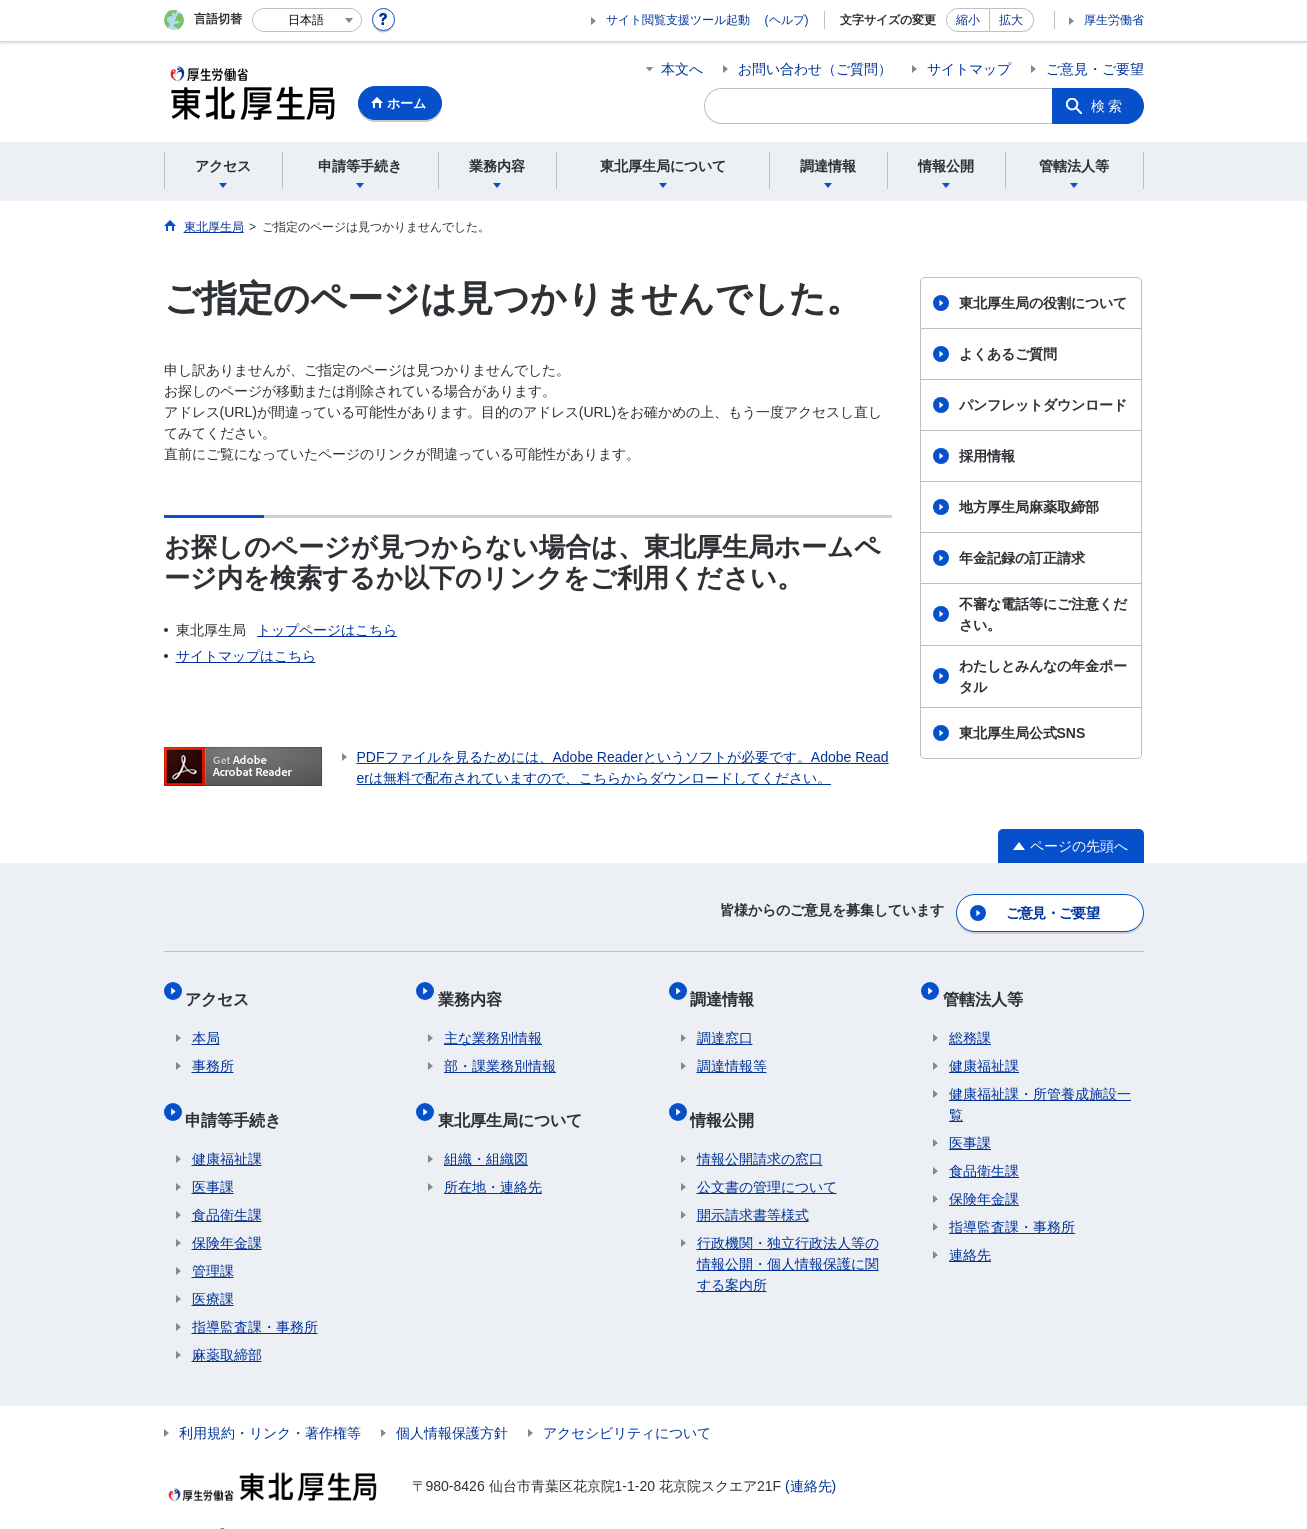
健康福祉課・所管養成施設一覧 (1040, 1086)
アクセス (224, 986)
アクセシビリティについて (627, 1402)
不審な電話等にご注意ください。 (1043, 614)
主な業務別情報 (493, 1020)
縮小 (968, 20)
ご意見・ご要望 (1095, 69)
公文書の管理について (767, 1156)
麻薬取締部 (227, 1324)
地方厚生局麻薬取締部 (1029, 507)
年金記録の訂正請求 (1022, 558)
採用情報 (987, 456)
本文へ (682, 69)
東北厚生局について (516, 1094)
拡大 (1011, 20)
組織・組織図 (486, 1128)
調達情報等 (732, 1048)
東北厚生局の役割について (1043, 303)
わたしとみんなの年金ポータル (1043, 676)
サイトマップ (969, 69)
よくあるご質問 (1008, 354)
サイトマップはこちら (246, 656)
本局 (206, 1020)
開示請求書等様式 (753, 1184)
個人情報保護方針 (452, 1402)
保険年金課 (227, 1212)
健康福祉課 (227, 1128)
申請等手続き (240, 1094)
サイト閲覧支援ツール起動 (678, 20)
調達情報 (729, 986)
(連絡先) (810, 1455)
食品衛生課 (227, 1184)
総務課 (970, 1020)
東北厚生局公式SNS (1022, 733)
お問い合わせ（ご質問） (815, 69)
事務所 (213, 1048)
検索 (1108, 106)
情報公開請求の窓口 (760, 1128)
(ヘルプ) (787, 20)
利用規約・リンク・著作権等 (270, 1402)
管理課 (213, 1240)
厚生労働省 (1114, 20)
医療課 (213, 1268)
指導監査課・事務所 (255, 1296)
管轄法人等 (989, 986)
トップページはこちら (327, 630)
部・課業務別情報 (500, 1048)
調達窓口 (725, 1020)
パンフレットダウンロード (1043, 405)
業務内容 (476, 986)
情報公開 (729, 1094)
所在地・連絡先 (493, 1156)
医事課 (213, 1156)
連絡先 (970, 1237)
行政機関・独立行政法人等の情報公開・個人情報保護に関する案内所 (788, 1233)
